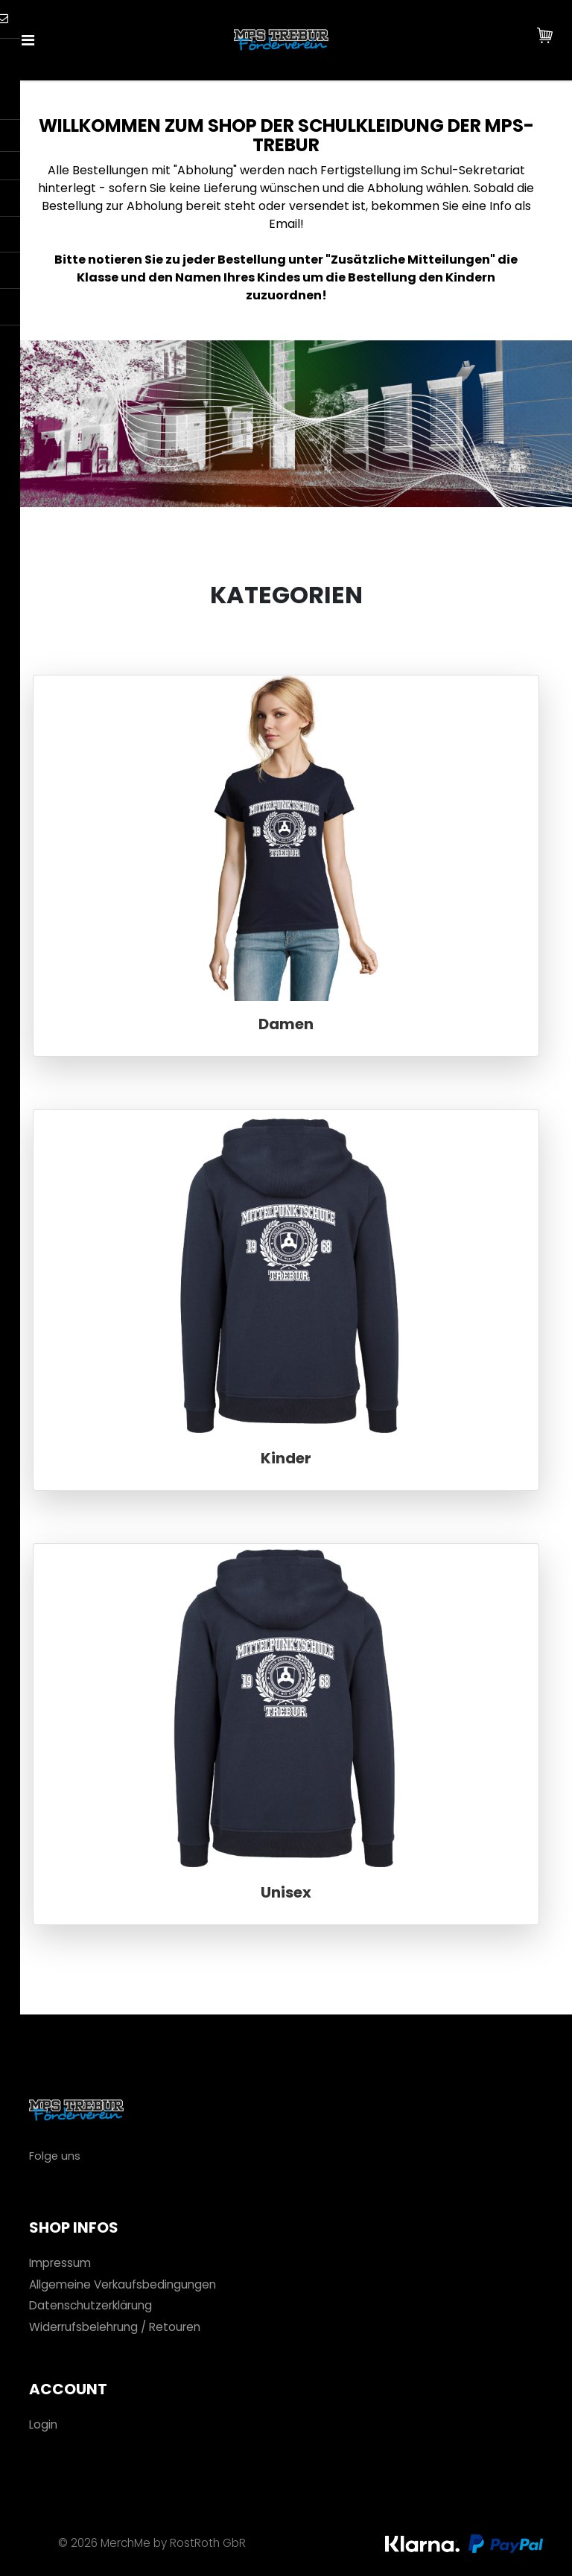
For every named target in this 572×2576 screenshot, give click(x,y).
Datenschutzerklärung (90, 2305)
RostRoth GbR (208, 2543)
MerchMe (125, 2543)
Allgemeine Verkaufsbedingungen (122, 2284)
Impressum (60, 2263)
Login (43, 2424)
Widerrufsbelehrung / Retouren (114, 2327)
